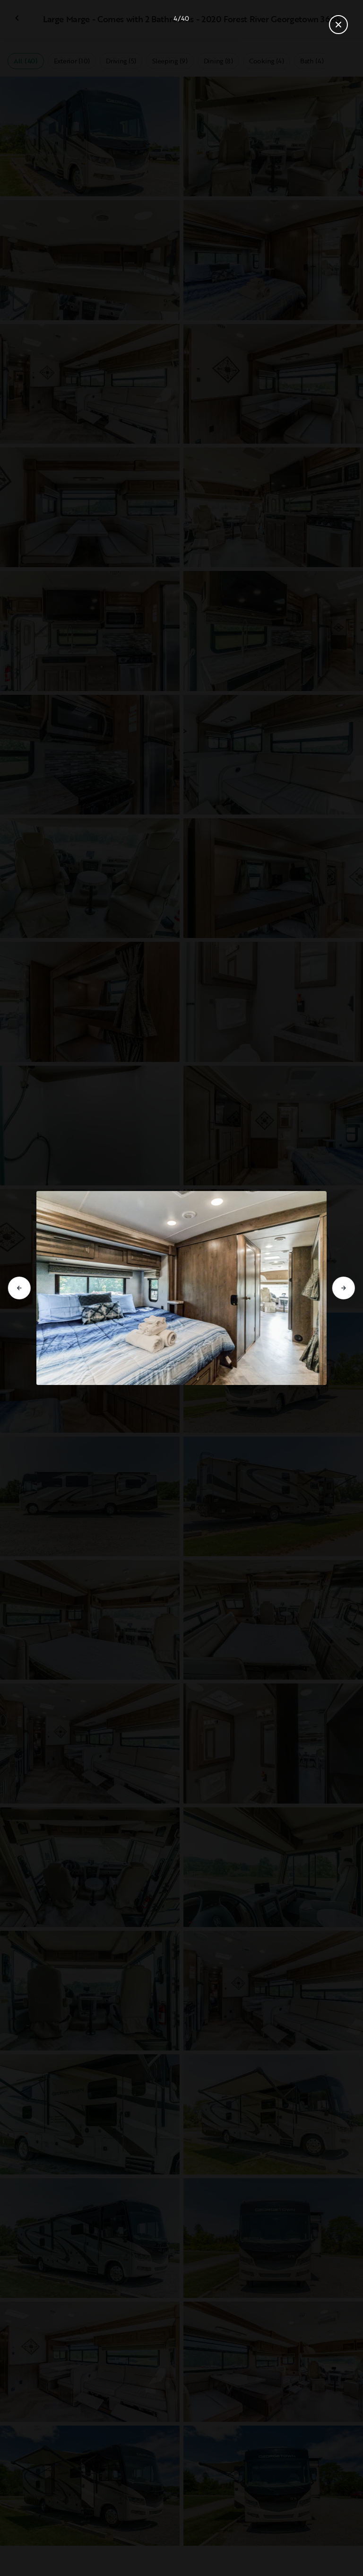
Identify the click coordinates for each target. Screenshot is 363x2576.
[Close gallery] (338, 24)
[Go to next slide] (343, 1288)
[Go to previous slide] (19, 1288)
